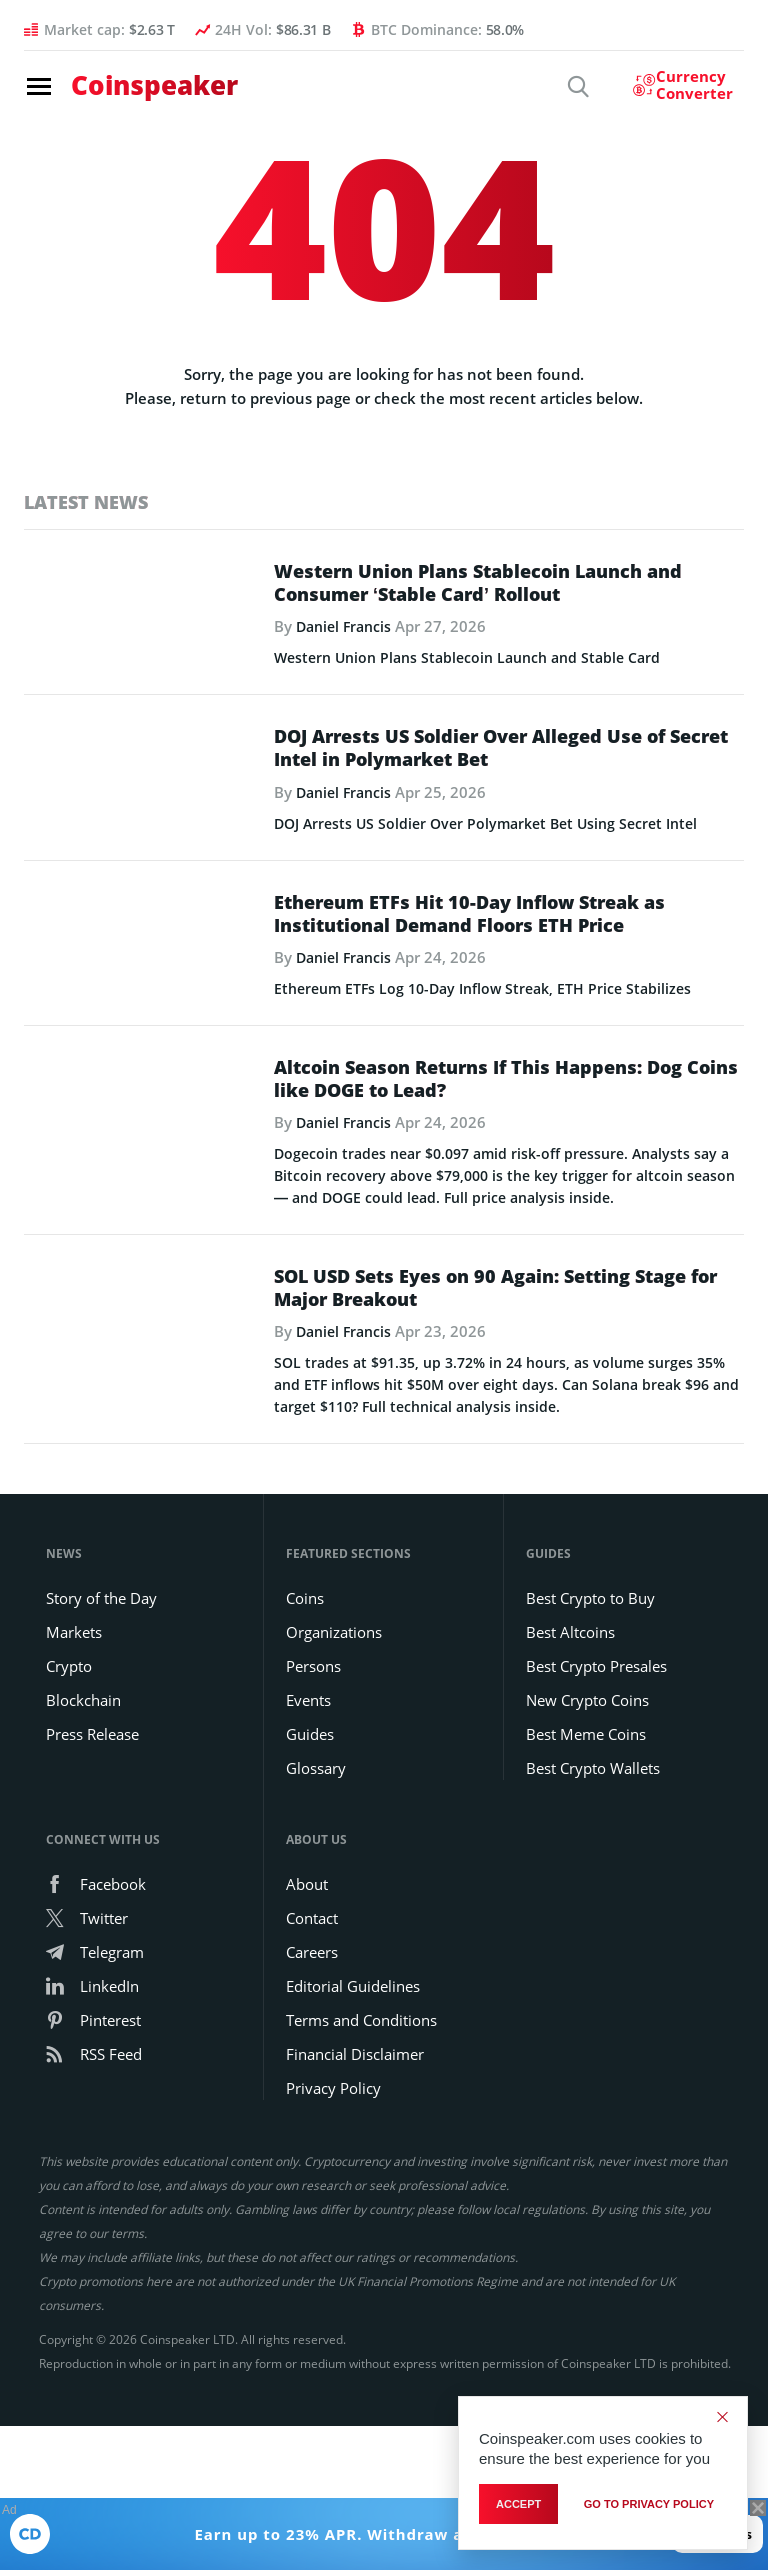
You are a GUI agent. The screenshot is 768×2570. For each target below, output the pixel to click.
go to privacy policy (649, 2504)
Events (308, 1925)
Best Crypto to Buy (590, 1823)
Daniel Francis (347, 628)
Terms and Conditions (361, 2245)
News (64, 1778)
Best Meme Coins (586, 1959)
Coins (305, 1823)
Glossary (316, 1993)
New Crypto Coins (587, 1925)
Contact (312, 2143)
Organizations (334, 1857)
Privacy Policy (333, 2313)
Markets (74, 1857)
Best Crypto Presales (596, 1891)
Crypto (69, 1891)
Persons (313, 1891)
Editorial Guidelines (353, 2211)
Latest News (86, 502)
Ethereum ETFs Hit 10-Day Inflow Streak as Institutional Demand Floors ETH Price (469, 1009)
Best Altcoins (570, 1857)
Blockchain (83, 1925)
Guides (310, 1959)
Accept (518, 2504)
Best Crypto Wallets (593, 1993)
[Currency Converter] (674, 89)
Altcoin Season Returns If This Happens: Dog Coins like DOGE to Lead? (506, 1222)
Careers (312, 2177)
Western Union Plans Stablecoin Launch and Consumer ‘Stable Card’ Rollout (478, 584)
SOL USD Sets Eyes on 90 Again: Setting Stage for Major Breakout (495, 1432)
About (307, 2109)
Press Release (92, 1959)
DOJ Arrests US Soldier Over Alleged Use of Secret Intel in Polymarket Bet (501, 797)
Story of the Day (101, 1823)
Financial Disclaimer (355, 2279)
